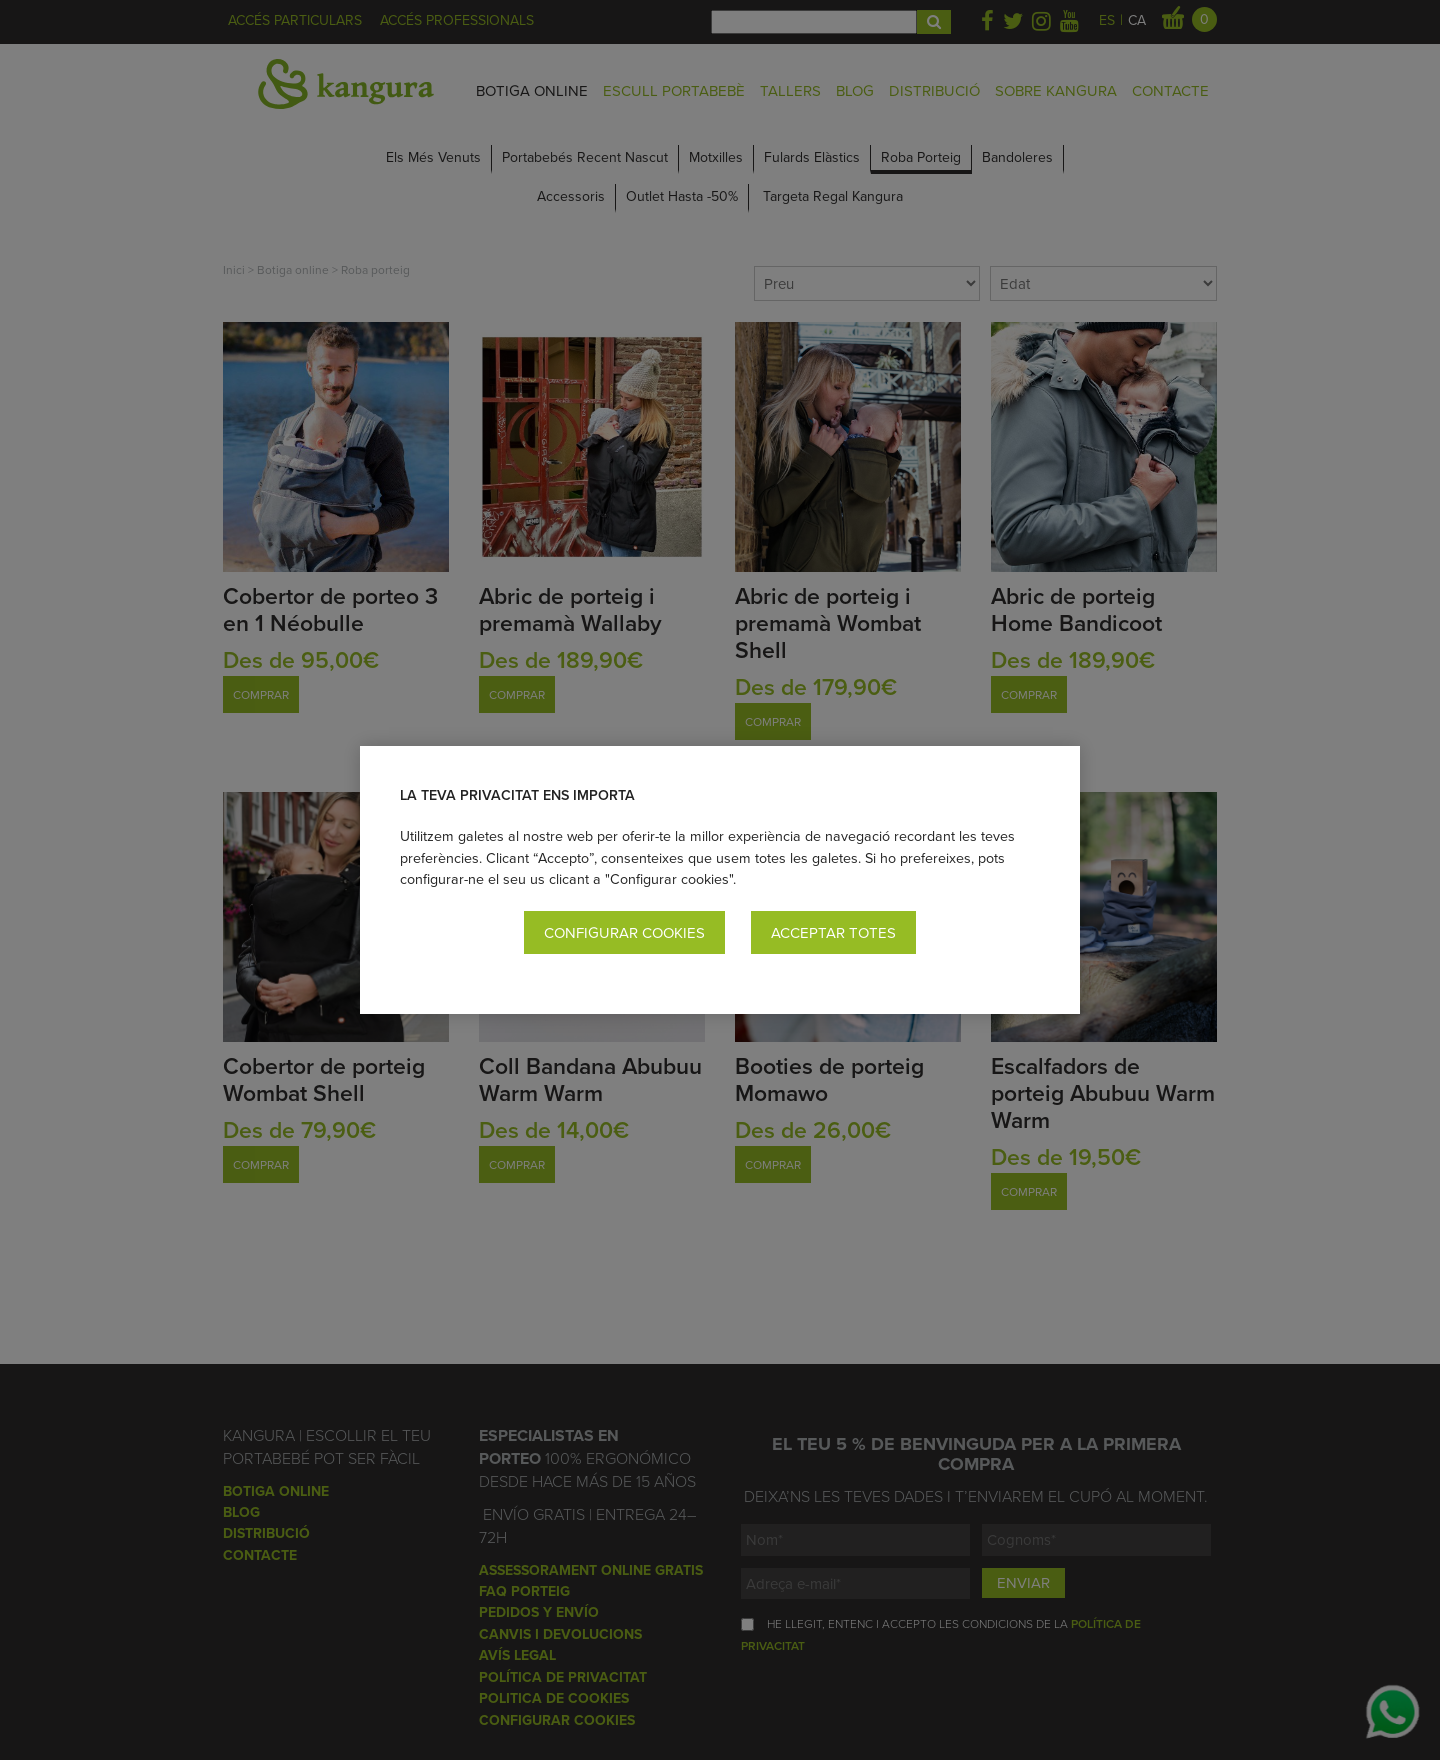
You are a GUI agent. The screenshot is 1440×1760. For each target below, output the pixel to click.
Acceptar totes (833, 932)
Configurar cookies (624, 932)
